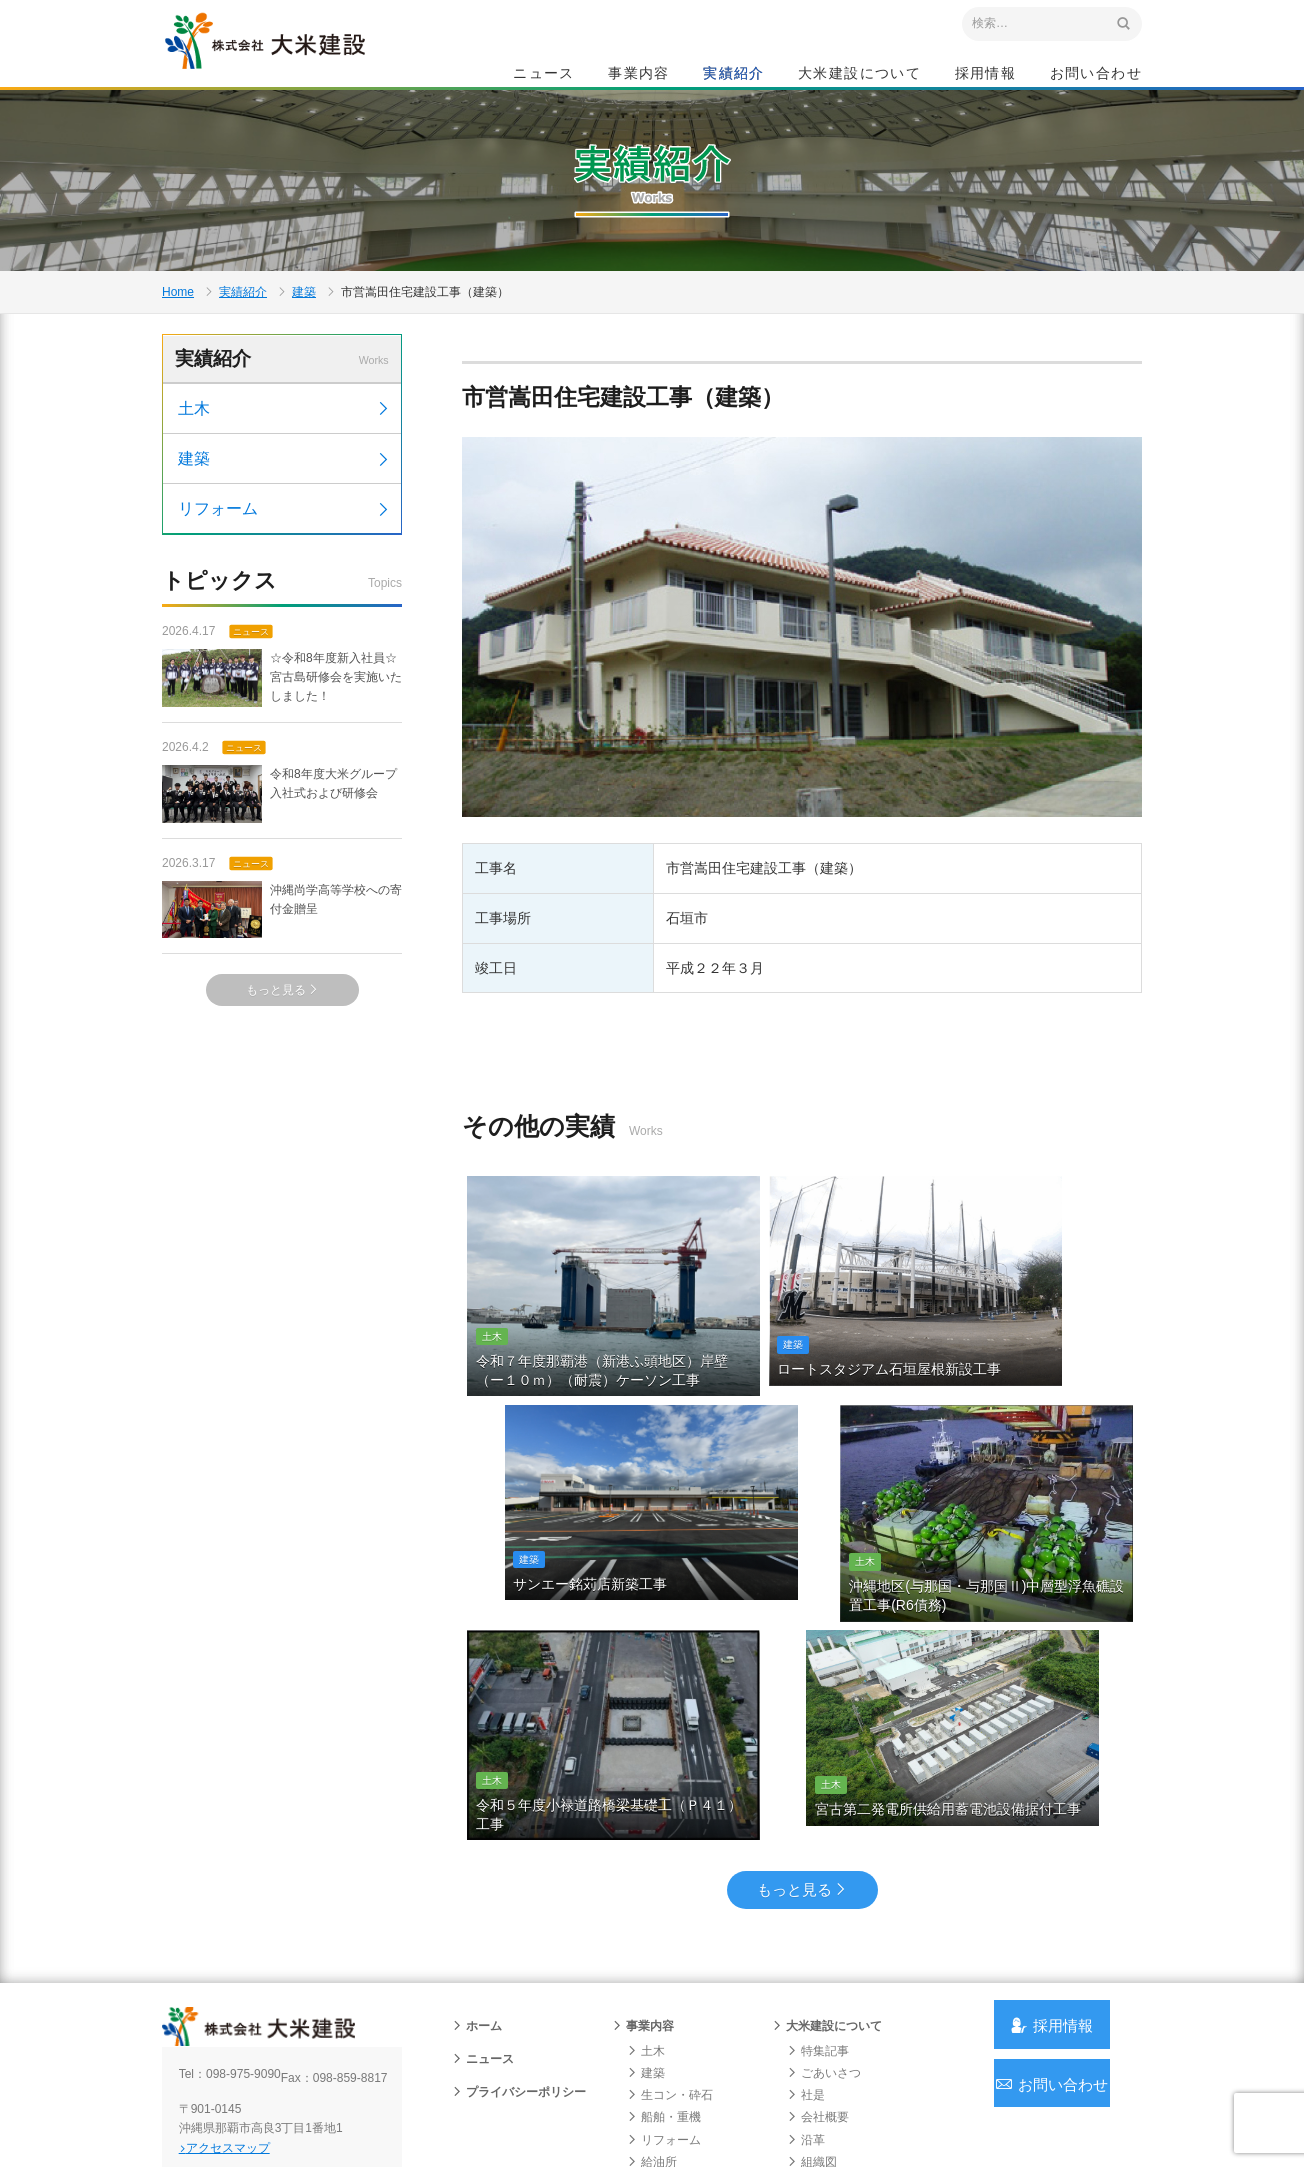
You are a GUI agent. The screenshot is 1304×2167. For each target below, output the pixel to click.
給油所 (652, 2033)
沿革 (806, 2011)
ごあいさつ (824, 1944)
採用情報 (986, 76)
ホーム (477, 1897)
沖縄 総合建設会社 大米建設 (301, 66)
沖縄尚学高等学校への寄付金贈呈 (282, 1029)
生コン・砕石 (670, 1967)
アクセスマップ (247, 2034)
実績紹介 (734, 76)
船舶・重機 (664, 1989)
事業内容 (639, 76)
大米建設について (859, 76)
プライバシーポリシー (519, 1963)
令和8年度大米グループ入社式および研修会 (279, 914)
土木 (284, 525)
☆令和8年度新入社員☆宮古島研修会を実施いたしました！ (282, 798)
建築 (304, 366)
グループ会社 (830, 2055)
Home (178, 366)
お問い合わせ (1096, 76)
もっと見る (282, 1109)
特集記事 (818, 1922)
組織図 (812, 2033)
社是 (806, 1967)
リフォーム (284, 625)
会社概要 (818, 1989)
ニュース (544, 76)
